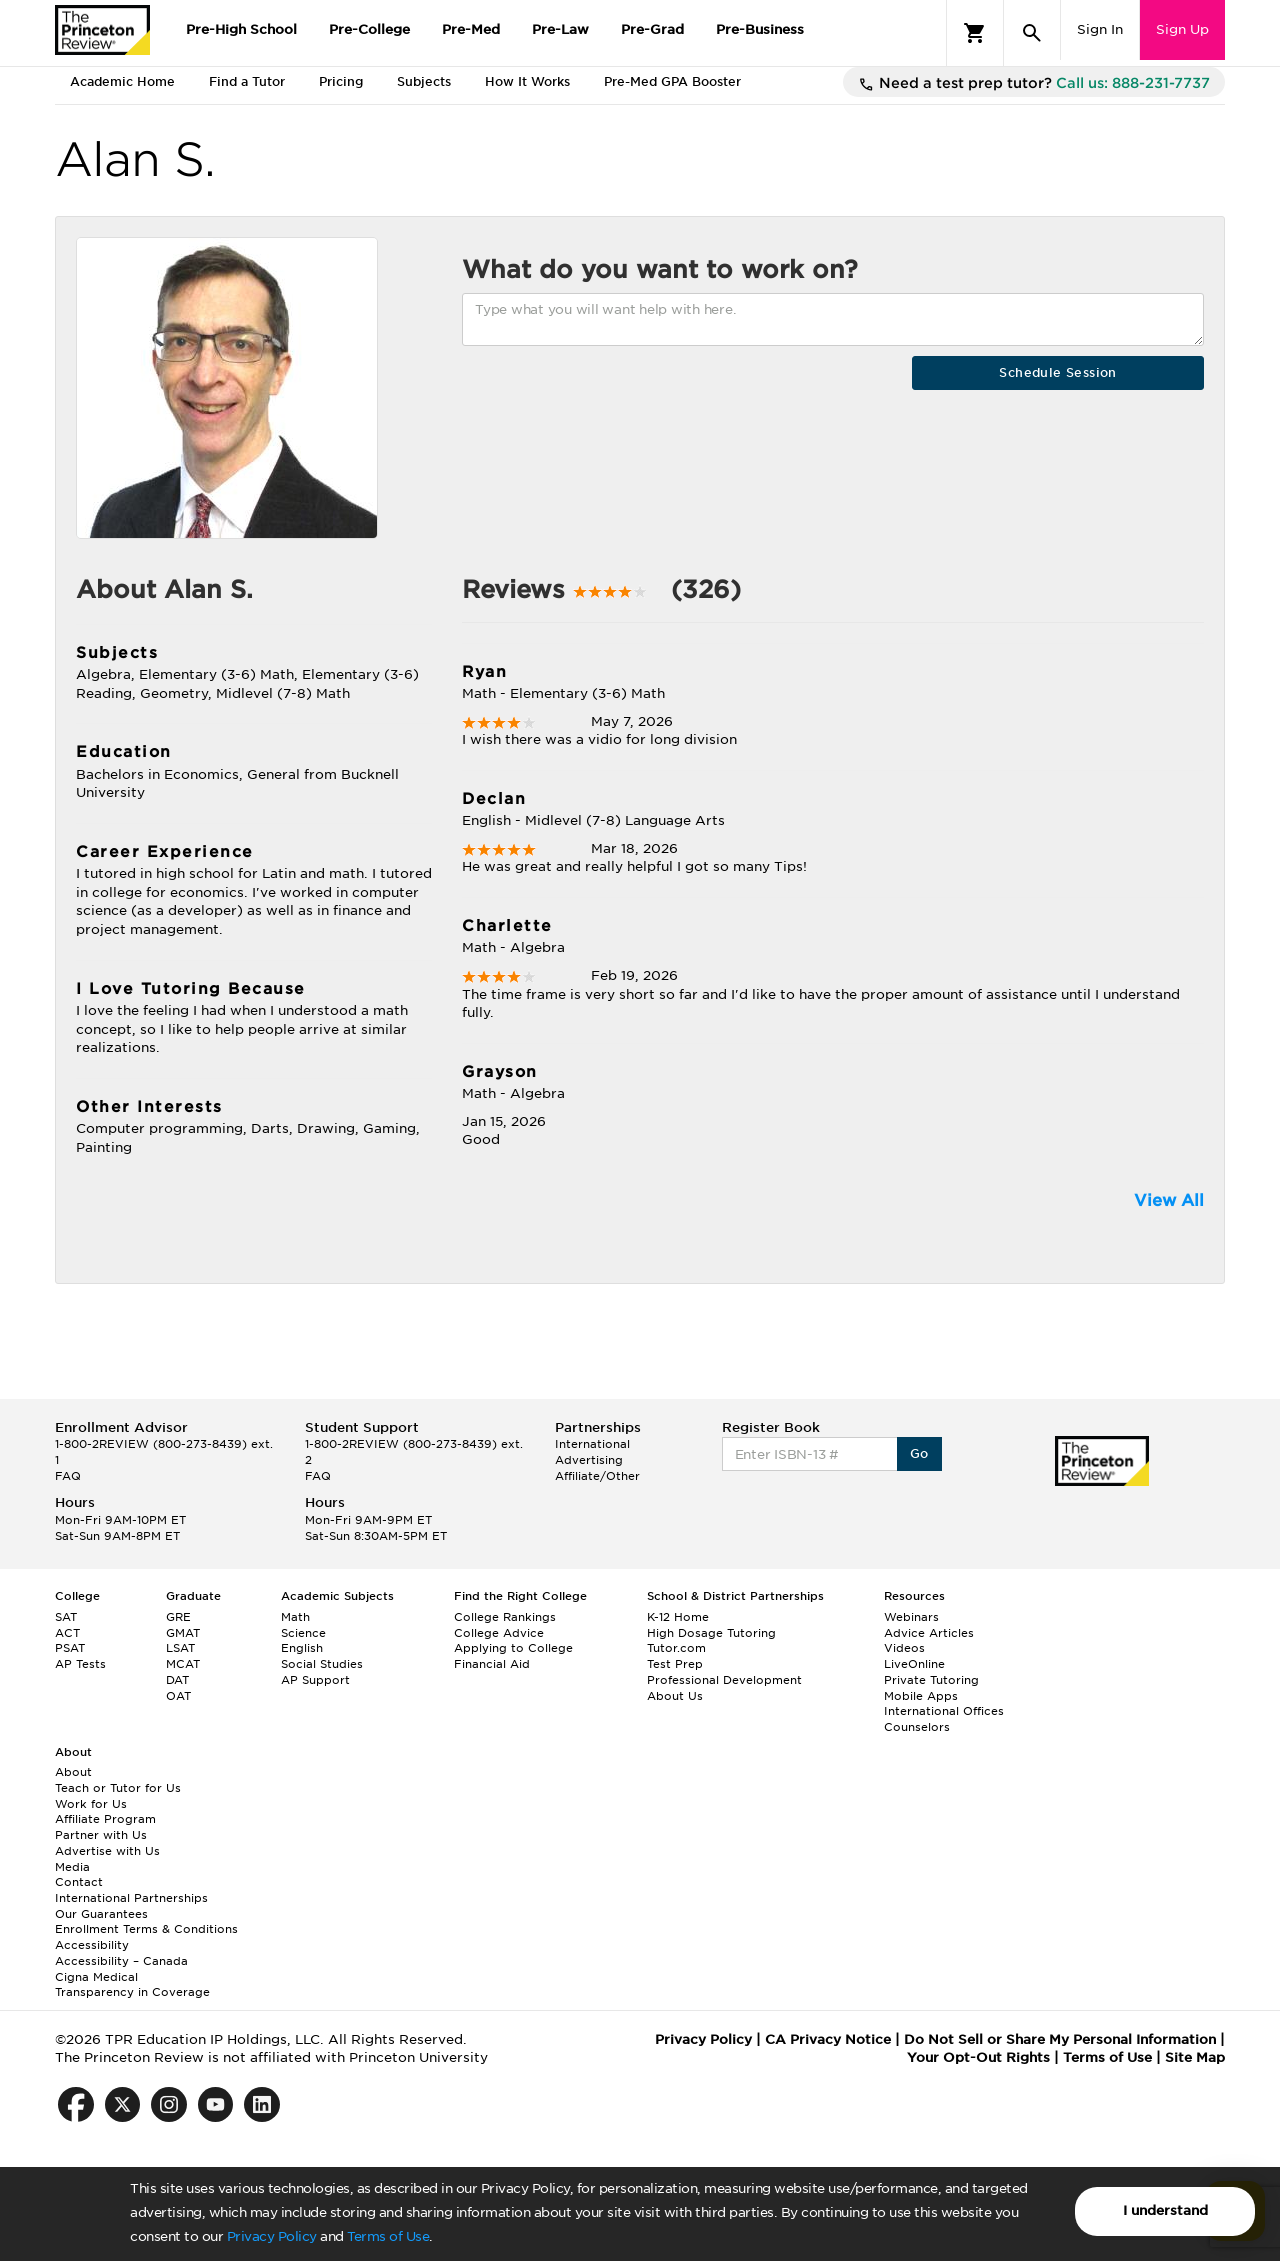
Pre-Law (560, 29)
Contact (79, 1882)
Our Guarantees (101, 1914)
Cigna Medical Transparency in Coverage (132, 1985)
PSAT (70, 1648)
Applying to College (513, 1648)
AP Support (315, 1680)
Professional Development (724, 1680)
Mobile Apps (921, 1696)
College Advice (499, 1633)
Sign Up (1182, 29)
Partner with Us (101, 1835)
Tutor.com (676, 1648)
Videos (904, 1648)
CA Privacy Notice (828, 2039)
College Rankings (505, 1617)
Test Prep (675, 1664)
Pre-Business (760, 29)
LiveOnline (914, 1664)
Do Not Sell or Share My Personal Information (1060, 2039)
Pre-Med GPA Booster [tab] (672, 81)
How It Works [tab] (527, 81)
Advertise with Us (107, 1851)
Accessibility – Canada (121, 1961)
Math (295, 1617)
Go (919, 1453)
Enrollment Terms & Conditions (146, 1929)
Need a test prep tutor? (1034, 84)
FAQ (68, 1476)
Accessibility (92, 1945)
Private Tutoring (931, 1680)
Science (303, 1633)
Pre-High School (241, 29)
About (73, 1772)
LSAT (180, 1648)
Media (72, 1867)
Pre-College (369, 29)
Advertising (589, 1460)
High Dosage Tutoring (711, 1633)
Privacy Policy (272, 2236)
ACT (67, 1633)
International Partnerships (131, 1898)
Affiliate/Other (597, 1476)
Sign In (1100, 29)
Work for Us (91, 1804)
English (302, 1648)
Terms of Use (388, 2236)
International (592, 1444)
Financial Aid (492, 1664)
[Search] (1032, 33)
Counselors (917, 1727)
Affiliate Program (105, 1819)
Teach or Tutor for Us (118, 1788)
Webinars (911, 1617)
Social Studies (322, 1664)
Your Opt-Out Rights (978, 2057)
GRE (178, 1617)
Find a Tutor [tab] (247, 81)
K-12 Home (678, 1617)
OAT (178, 1696)
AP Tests (80, 1664)
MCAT (183, 1664)
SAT (66, 1617)
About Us (675, 1696)
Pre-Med (471, 29)
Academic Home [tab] (122, 81)
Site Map (1195, 2057)
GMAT (183, 1633)
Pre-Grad (652, 29)
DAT (177, 1680)
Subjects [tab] (424, 81)
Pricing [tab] (341, 81)
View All (1169, 1200)
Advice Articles (929, 1633)
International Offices (944, 1711)
